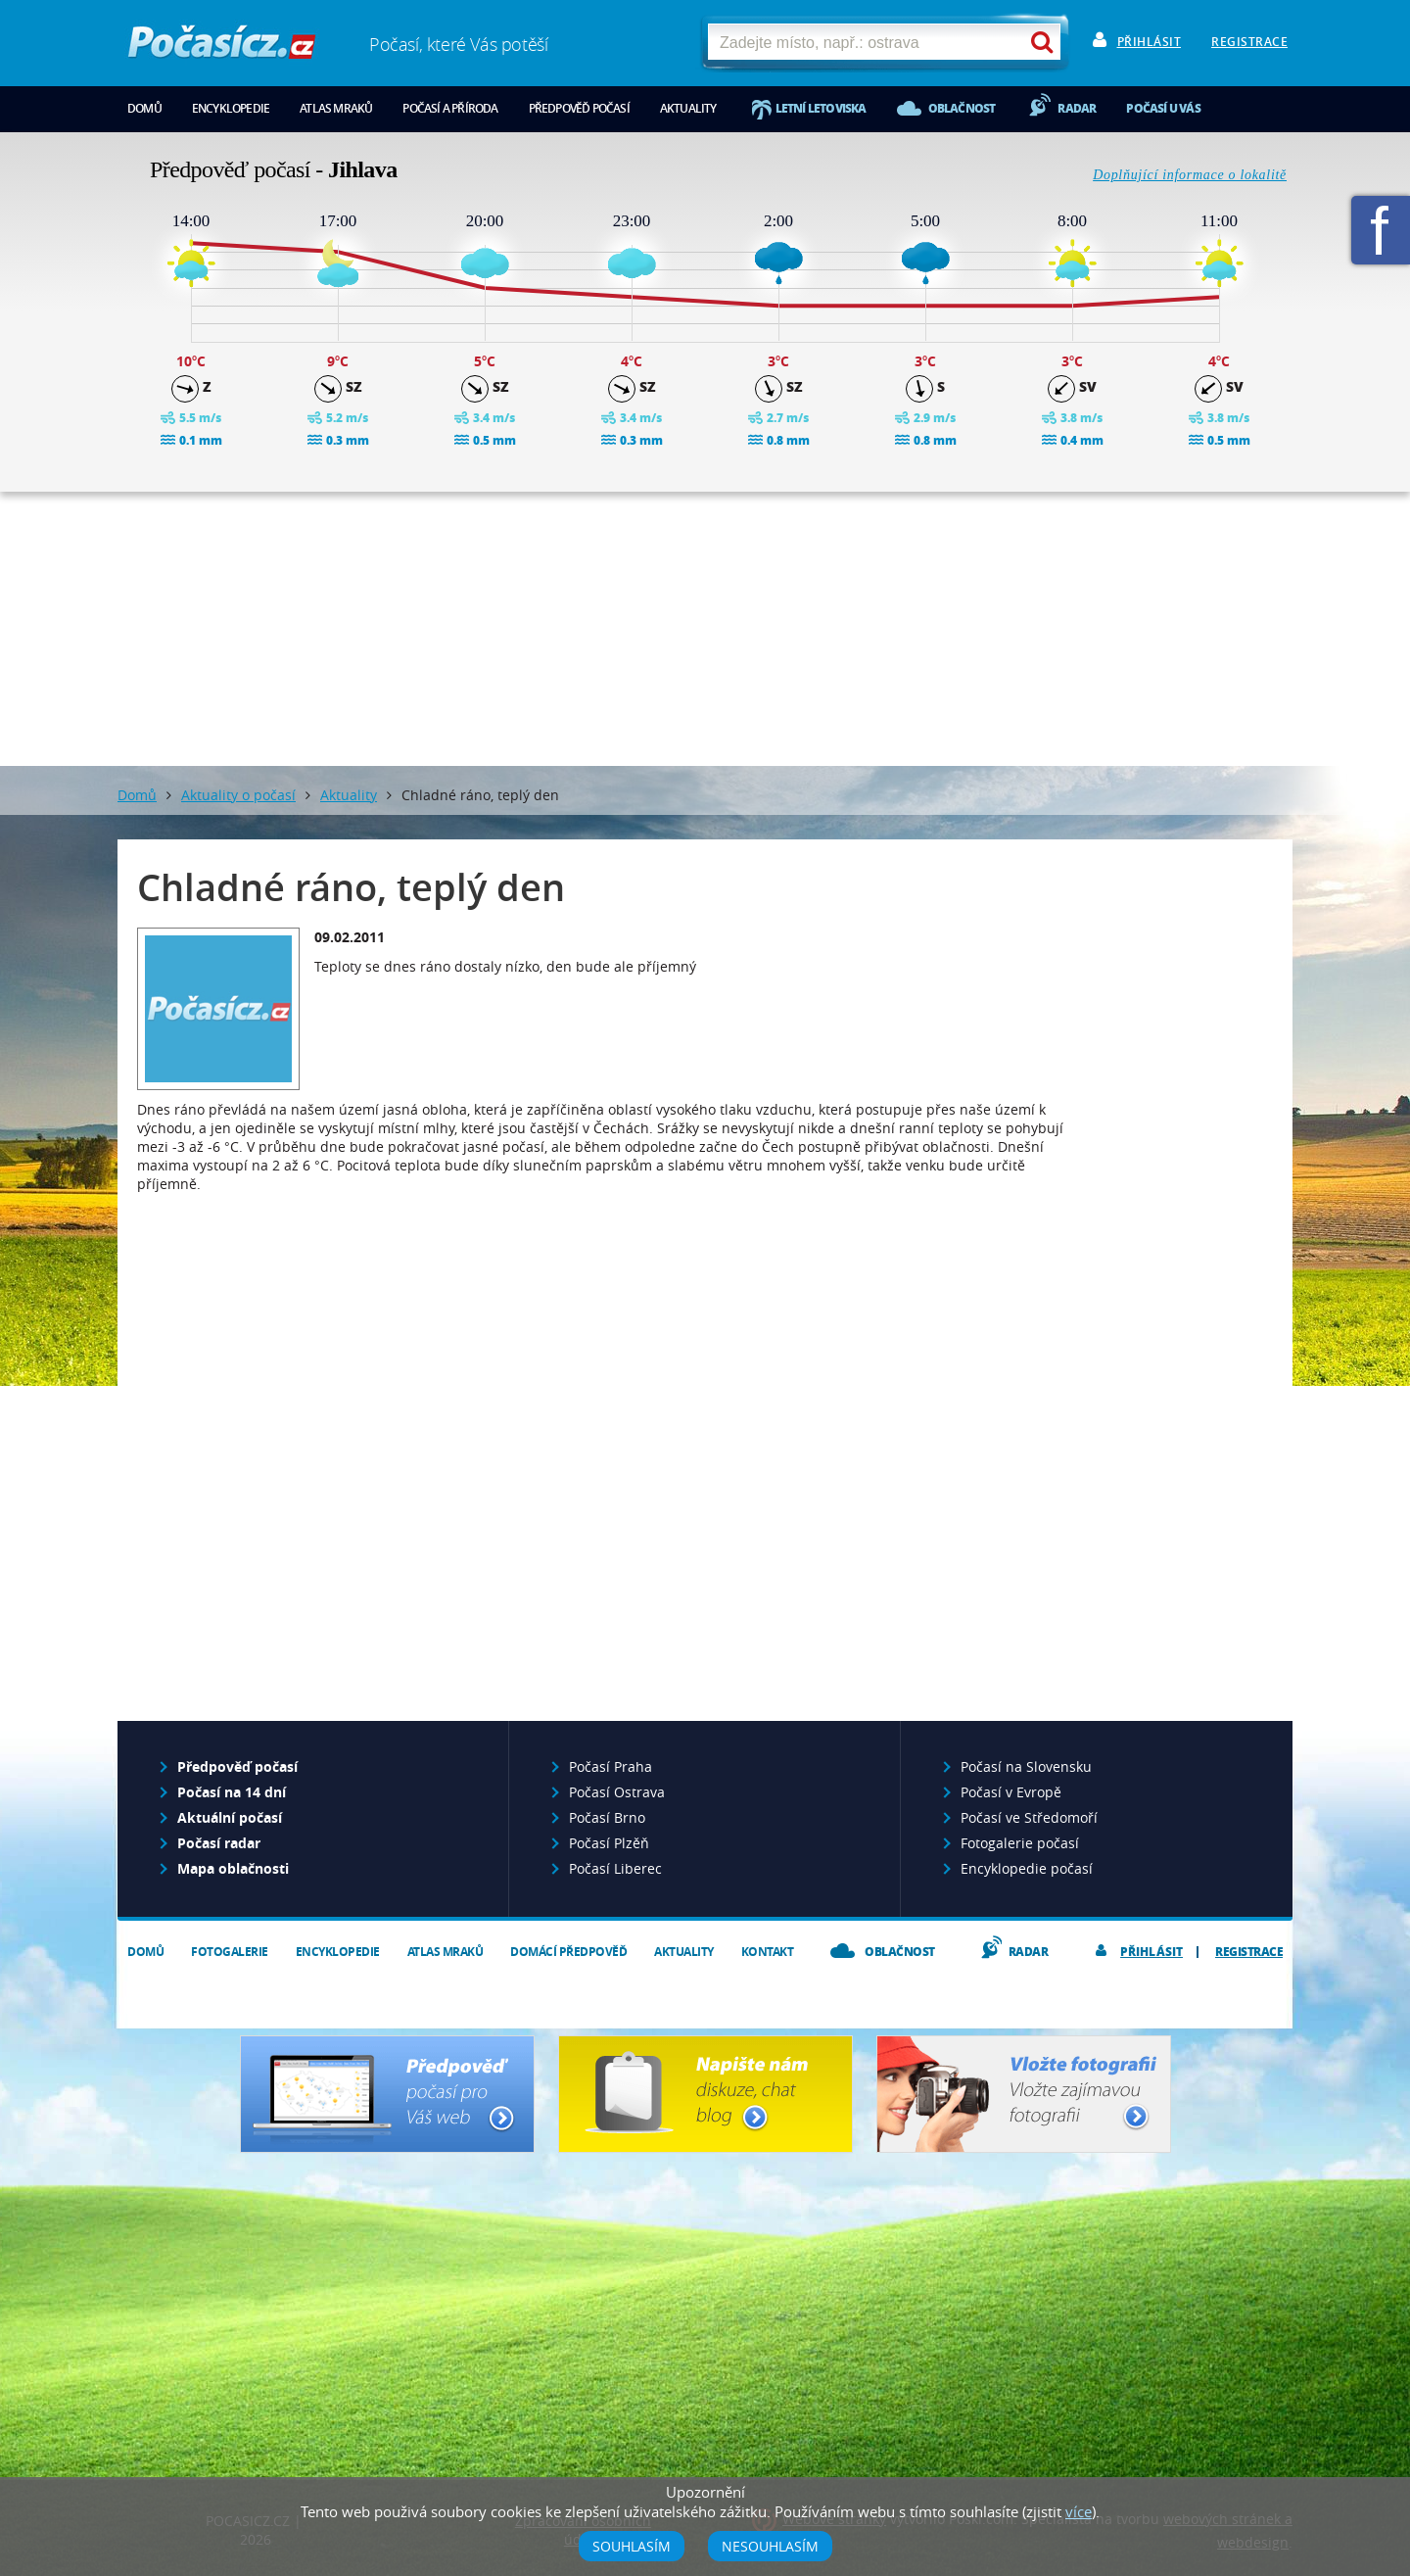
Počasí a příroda (449, 108)
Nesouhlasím (770, 2546)
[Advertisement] (705, 629)
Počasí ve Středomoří (1029, 1817)
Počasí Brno (607, 1817)
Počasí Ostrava (617, 1792)
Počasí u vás (1162, 108)
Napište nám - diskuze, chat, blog (705, 2094)
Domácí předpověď (568, 1951)
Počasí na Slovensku (1026, 1766)
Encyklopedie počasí (1027, 1868)
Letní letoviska (821, 108)
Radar (1077, 108)
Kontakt (767, 1951)
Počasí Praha (610, 1766)
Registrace (1249, 41)
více (1078, 2511)
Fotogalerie (229, 1951)
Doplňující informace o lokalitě (1190, 174)
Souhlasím (631, 2546)
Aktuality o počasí (238, 795)
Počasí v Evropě (1011, 1792)
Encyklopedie (230, 108)
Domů (144, 108)
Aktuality (688, 108)
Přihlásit (1149, 41)
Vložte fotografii (1023, 2094)
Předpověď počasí (579, 108)
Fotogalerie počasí (1020, 1843)
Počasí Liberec (615, 1868)
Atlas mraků (336, 108)
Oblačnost (962, 108)
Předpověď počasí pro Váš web (387, 2094)
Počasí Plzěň (609, 1843)
